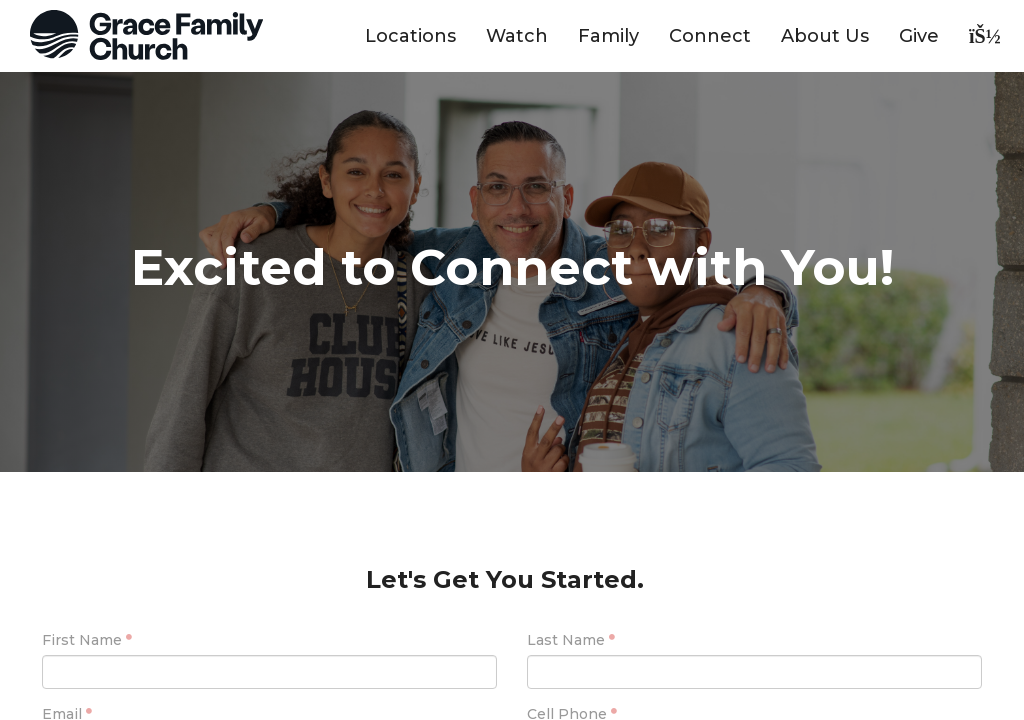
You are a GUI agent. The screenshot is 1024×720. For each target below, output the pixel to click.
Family (608, 36)
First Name (82, 640)
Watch (517, 36)
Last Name (566, 640)
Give (919, 36)
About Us (825, 36)
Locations (410, 36)
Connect (710, 36)
